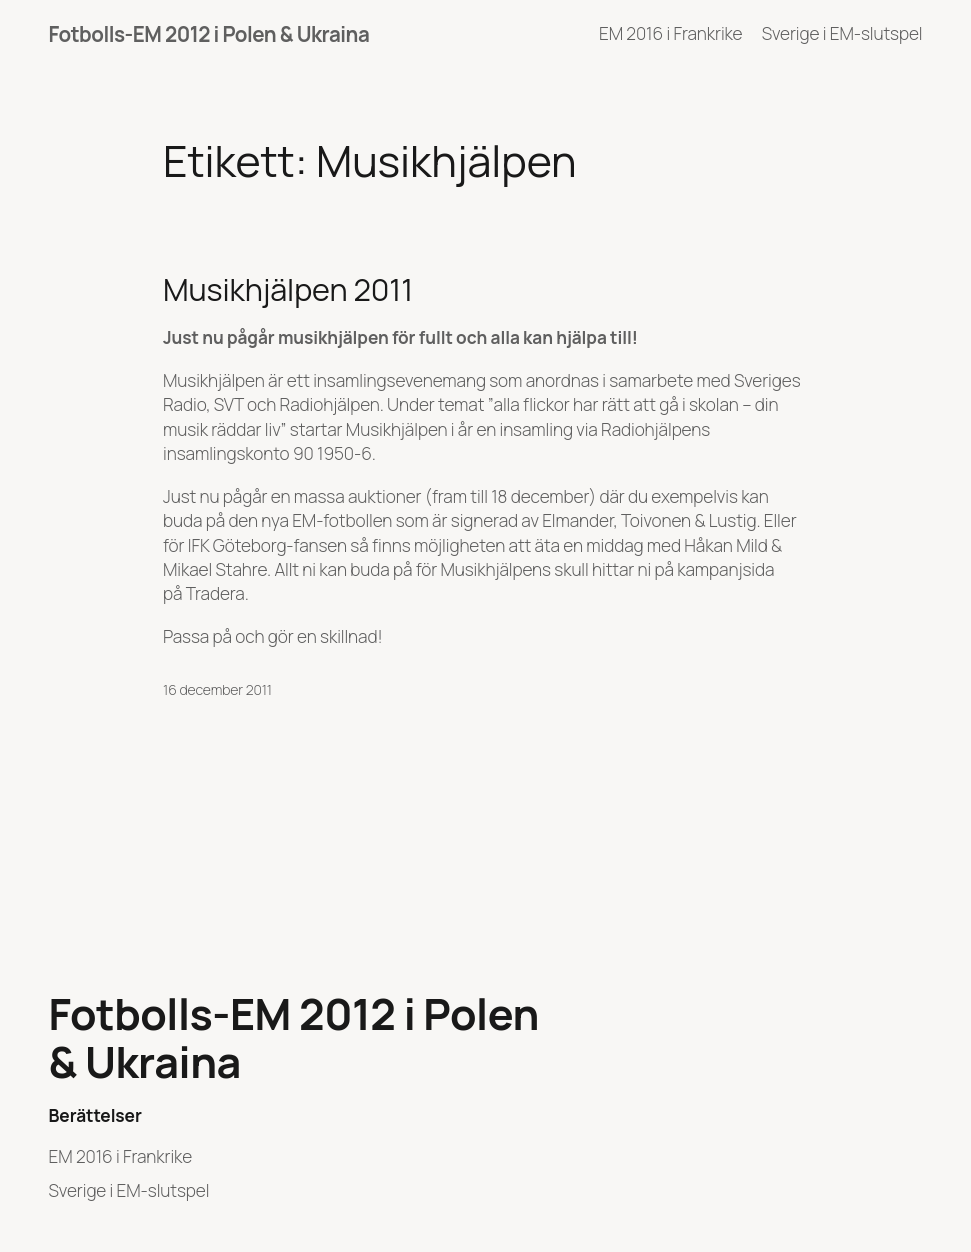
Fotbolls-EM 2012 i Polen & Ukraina (209, 34)
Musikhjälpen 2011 (288, 289)
